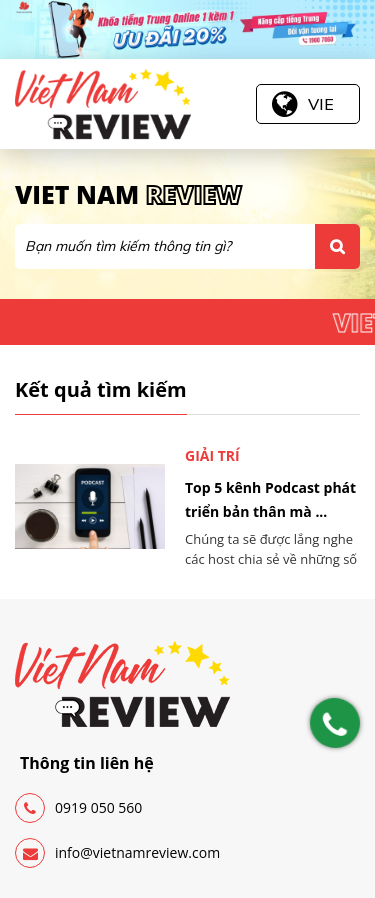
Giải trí (212, 455)
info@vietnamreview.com (117, 853)
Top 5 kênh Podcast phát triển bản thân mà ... (270, 499)
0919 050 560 (78, 808)
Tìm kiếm (337, 246)
